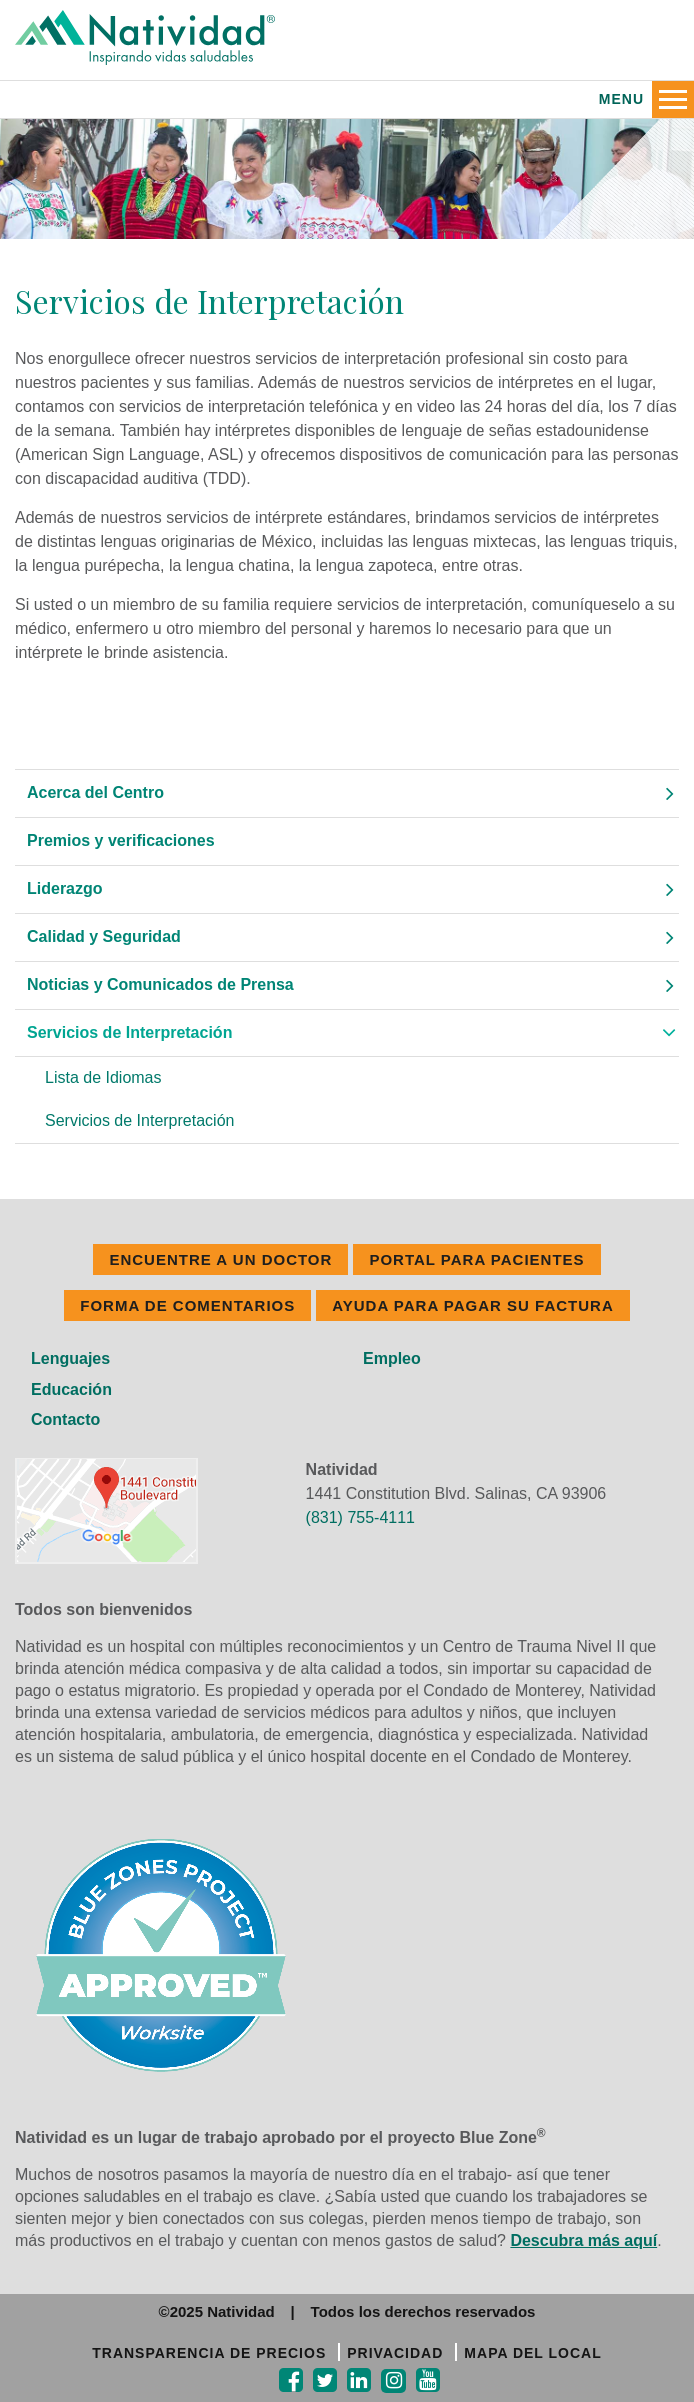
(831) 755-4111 (360, 1517)
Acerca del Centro (95, 792)
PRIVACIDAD (395, 2353)
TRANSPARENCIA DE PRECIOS (209, 2353)
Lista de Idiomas (103, 1077)
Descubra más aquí (583, 2240)
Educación (71, 1389)
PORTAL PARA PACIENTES (476, 1259)
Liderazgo (65, 888)
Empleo (392, 1358)
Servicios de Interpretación (129, 1032)
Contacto (65, 1419)
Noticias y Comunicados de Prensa (160, 984)
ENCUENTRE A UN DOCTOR (220, 1259)
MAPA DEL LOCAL (532, 2353)
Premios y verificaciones (121, 840)
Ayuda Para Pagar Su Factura (472, 1305)
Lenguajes (70, 1358)
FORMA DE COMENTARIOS (187, 1305)
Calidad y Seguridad (104, 936)
